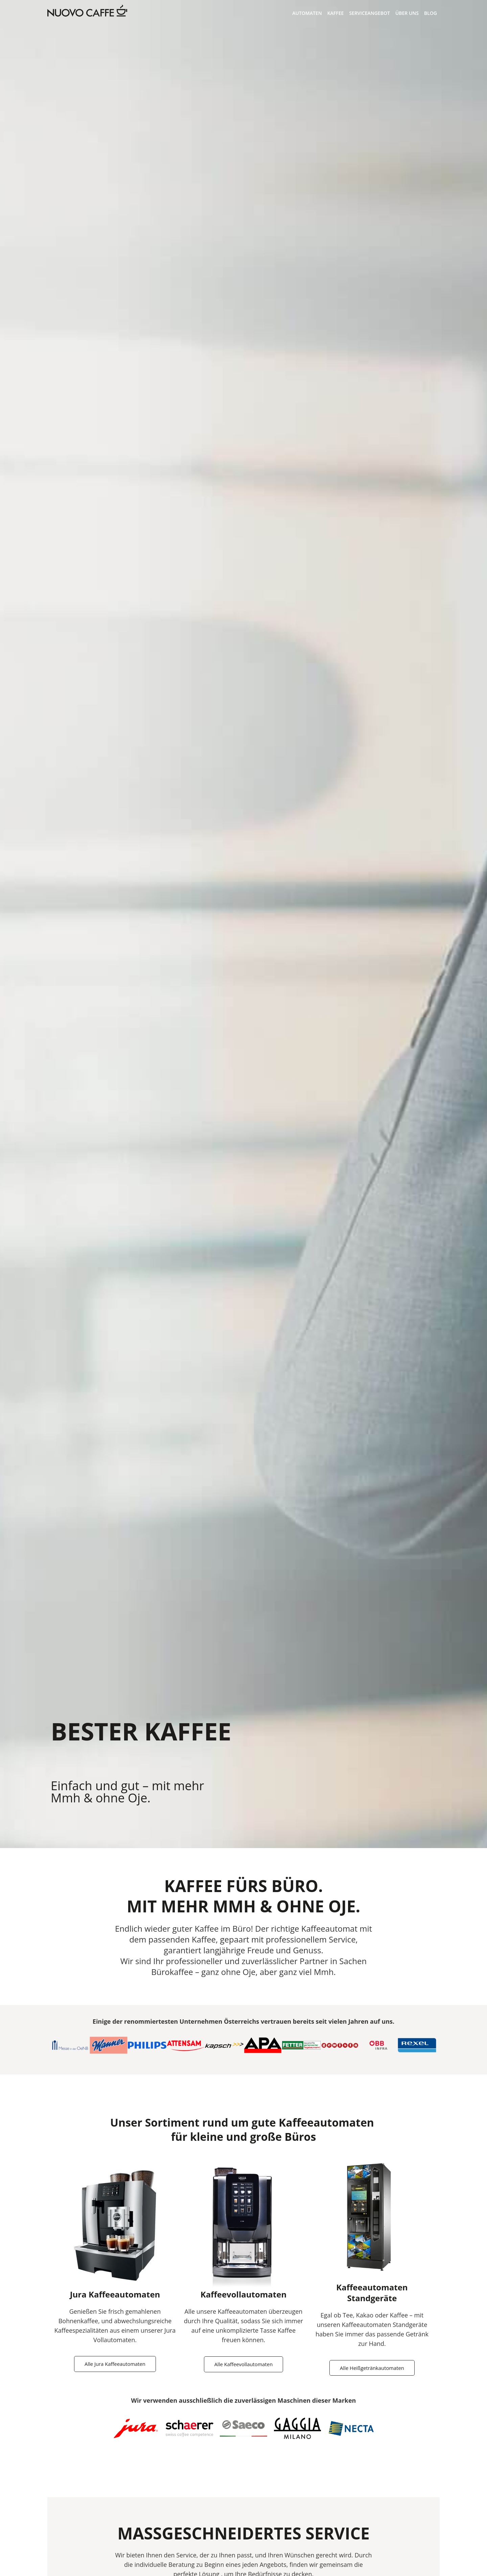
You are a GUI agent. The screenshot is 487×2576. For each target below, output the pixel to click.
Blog (430, 13)
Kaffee (335, 13)
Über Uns (407, 13)
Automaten (307, 13)
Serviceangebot (369, 13)
